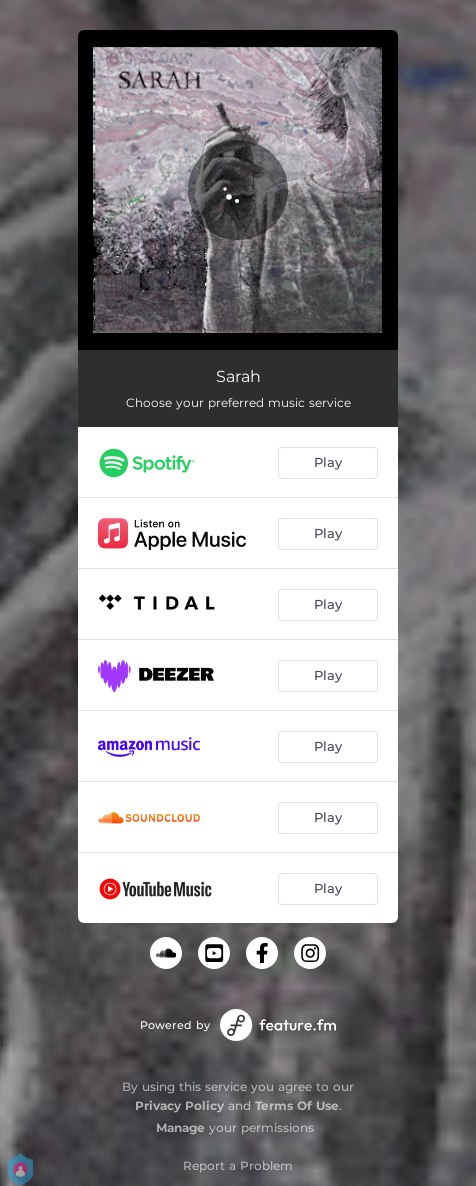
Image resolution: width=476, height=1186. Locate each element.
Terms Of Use (297, 1105)
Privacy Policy (179, 1105)
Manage (180, 1127)
